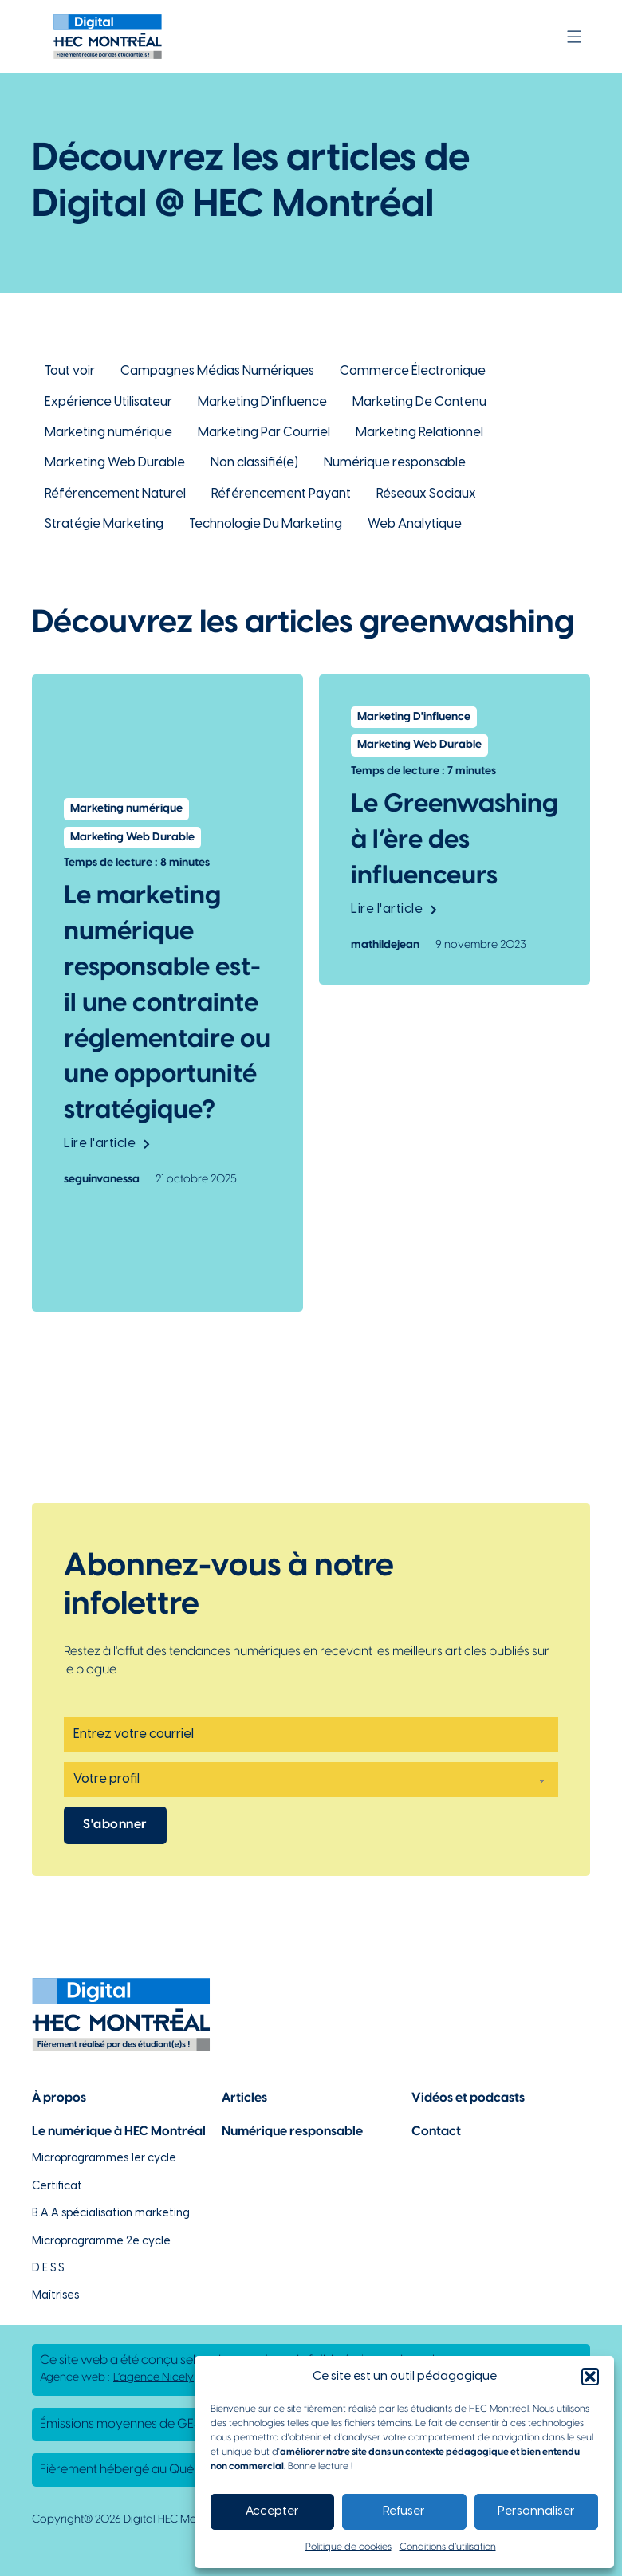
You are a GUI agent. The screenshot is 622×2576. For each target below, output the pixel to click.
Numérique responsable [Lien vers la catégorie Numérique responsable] (395, 463)
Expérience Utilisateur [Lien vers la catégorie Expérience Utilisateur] (108, 402)
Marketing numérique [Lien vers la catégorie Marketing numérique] (108, 432)
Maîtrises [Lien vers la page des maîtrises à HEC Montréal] (55, 2296)
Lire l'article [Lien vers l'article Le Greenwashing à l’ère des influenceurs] (394, 909)
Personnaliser (536, 2511)
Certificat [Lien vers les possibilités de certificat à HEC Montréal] (57, 2187)
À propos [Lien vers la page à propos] (59, 2098)
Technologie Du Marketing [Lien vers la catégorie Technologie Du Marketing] (265, 524)
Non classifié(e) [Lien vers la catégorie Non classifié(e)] (254, 463)
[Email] (311, 1734)
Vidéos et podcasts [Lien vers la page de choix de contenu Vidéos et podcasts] (468, 2098)
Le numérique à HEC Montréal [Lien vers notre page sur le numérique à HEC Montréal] (119, 2131)
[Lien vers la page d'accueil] (107, 36)
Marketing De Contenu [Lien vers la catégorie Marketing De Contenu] (419, 402)
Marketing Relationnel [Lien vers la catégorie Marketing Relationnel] (419, 432)
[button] (590, 2377)
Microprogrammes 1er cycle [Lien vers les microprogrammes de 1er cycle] (104, 2159)
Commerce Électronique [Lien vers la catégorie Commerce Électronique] (413, 371)
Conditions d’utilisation (448, 2547)
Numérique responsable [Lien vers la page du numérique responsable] (292, 2131)
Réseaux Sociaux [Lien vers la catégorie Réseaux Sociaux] (426, 494)
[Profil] (311, 1779)
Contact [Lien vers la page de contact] (436, 2131)
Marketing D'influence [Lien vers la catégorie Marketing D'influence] (262, 402)
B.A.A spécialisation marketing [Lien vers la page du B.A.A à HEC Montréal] (111, 2214)
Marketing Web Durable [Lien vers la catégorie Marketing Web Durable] (115, 463)
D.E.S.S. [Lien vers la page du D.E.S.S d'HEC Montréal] (49, 2269)
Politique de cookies (348, 2547)
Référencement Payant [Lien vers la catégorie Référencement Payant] (281, 494)
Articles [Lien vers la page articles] (244, 2098)
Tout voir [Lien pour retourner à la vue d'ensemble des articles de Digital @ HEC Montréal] (70, 371)
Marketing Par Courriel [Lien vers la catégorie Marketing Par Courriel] (264, 432)
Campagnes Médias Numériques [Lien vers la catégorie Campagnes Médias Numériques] (217, 371)
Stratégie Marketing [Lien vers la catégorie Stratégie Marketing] (104, 524)
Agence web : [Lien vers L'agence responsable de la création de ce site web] (117, 2378)
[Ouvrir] (574, 37)
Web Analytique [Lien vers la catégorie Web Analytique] (415, 524)
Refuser (404, 2511)
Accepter (272, 2511)
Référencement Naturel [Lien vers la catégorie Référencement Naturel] (115, 494)
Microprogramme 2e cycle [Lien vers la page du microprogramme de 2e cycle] (101, 2242)
